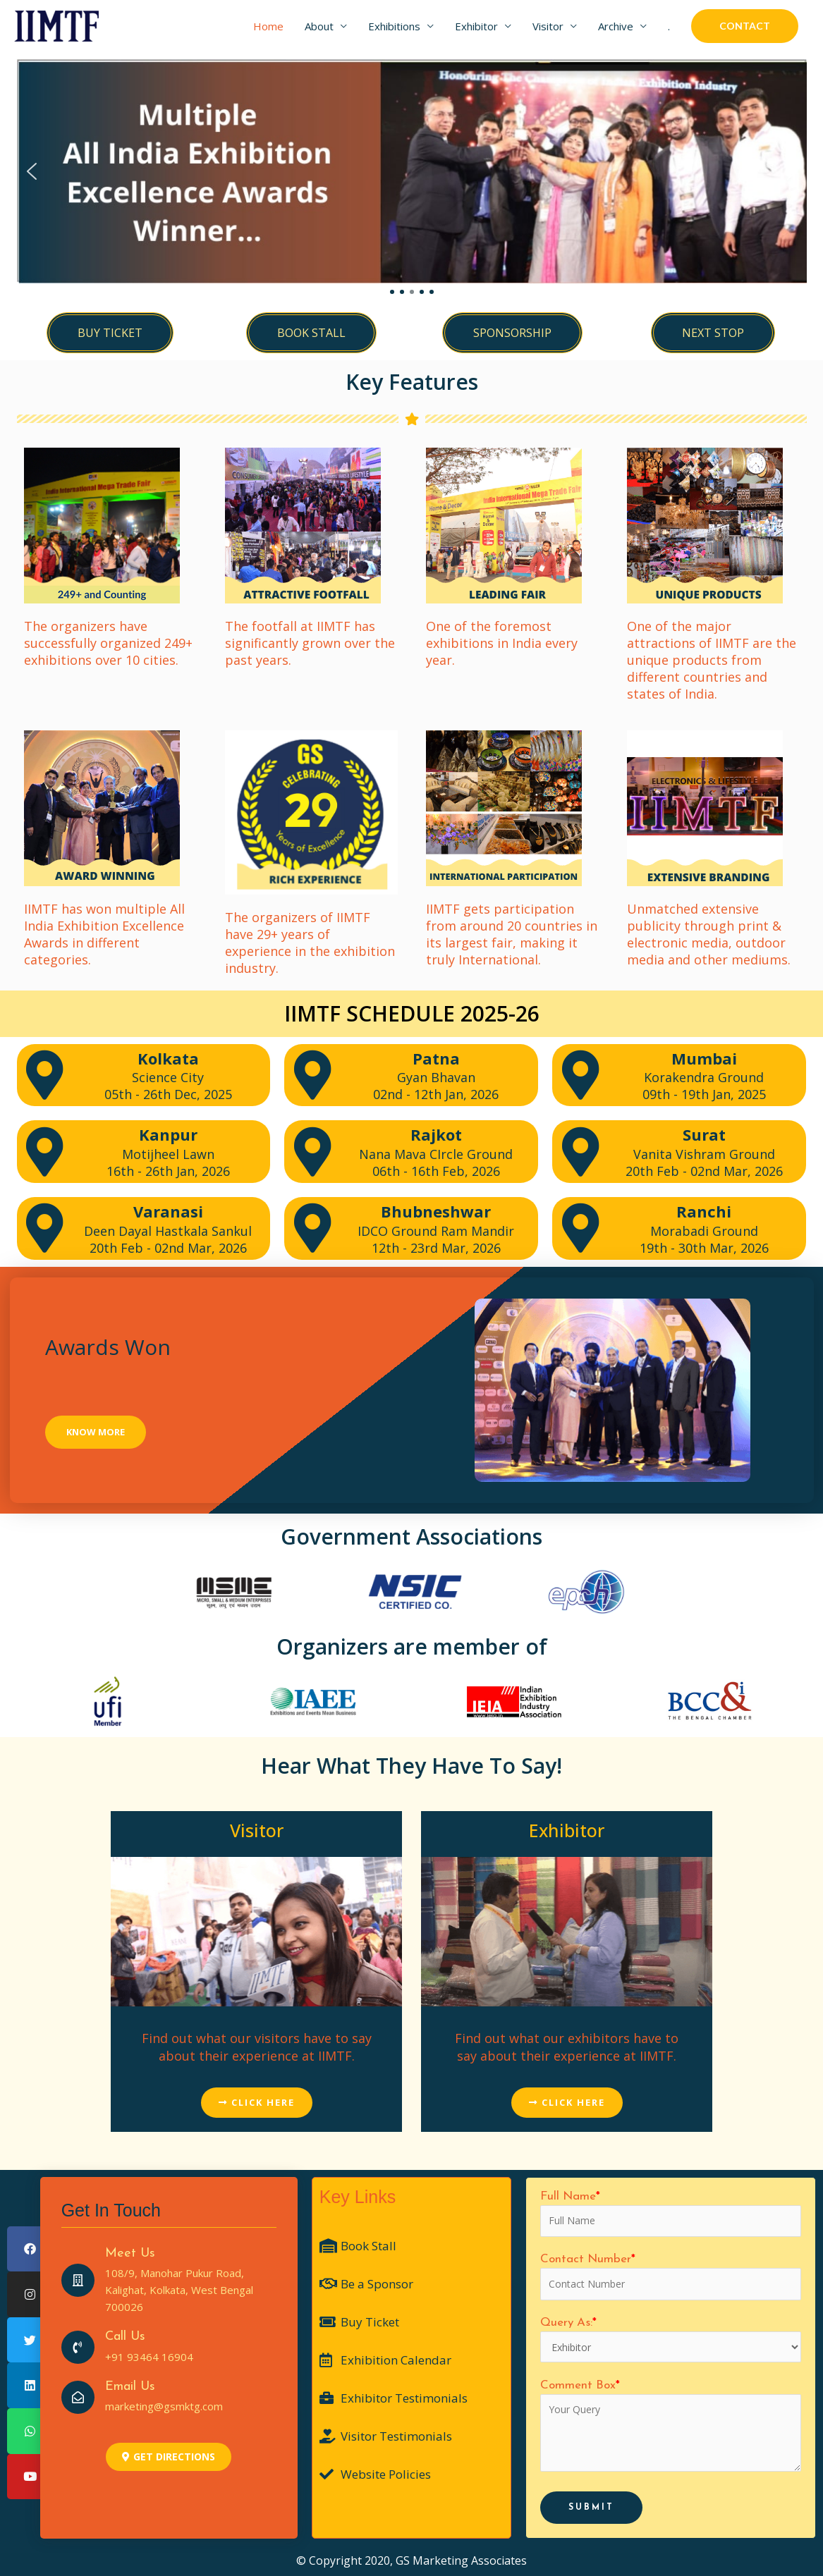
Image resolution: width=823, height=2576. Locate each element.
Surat (704, 1134)
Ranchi (703, 1211)
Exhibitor (476, 26)
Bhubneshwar (436, 1211)
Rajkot (436, 1134)
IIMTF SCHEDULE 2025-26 (411, 1013)
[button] (31, 171)
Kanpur (168, 1134)
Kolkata (168, 1058)
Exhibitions (394, 26)
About (319, 26)
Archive (615, 26)
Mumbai (704, 1058)
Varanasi (168, 1211)
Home (268, 26)
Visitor (547, 26)
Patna (436, 1058)
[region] (412, 178)
